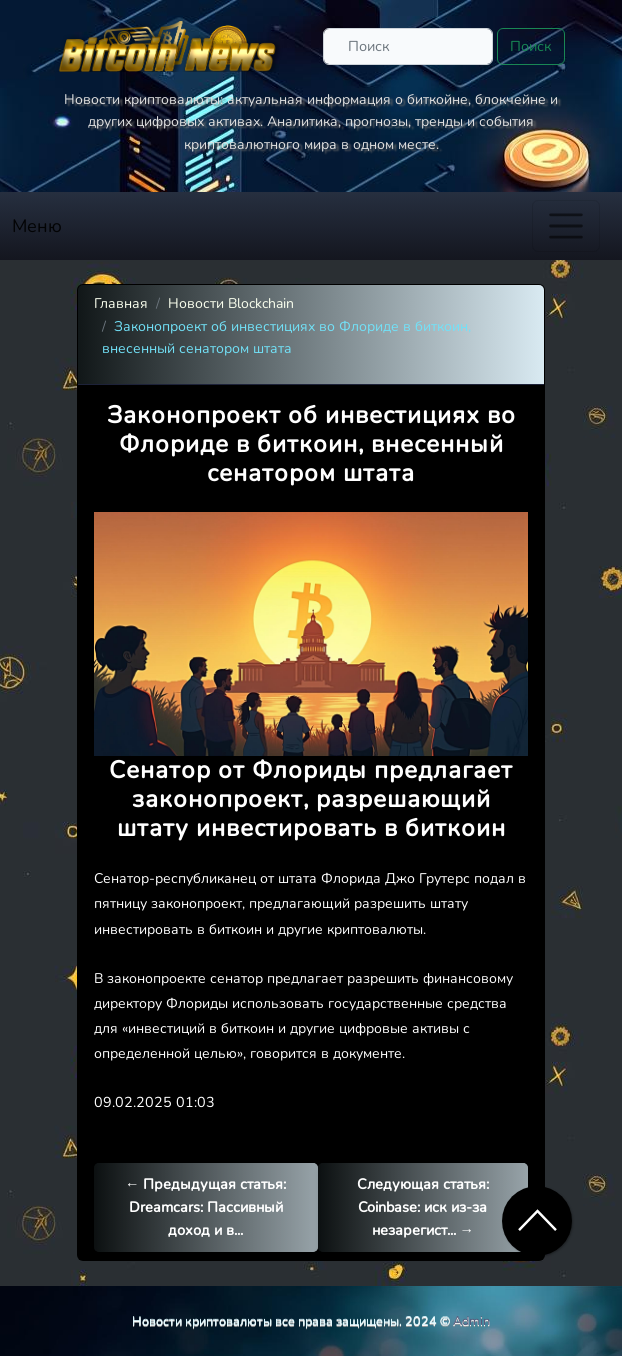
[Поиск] (408, 46)
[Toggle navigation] (566, 226)
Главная (121, 303)
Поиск (531, 46)
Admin (471, 1320)
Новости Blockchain (231, 303)
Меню (37, 226)
